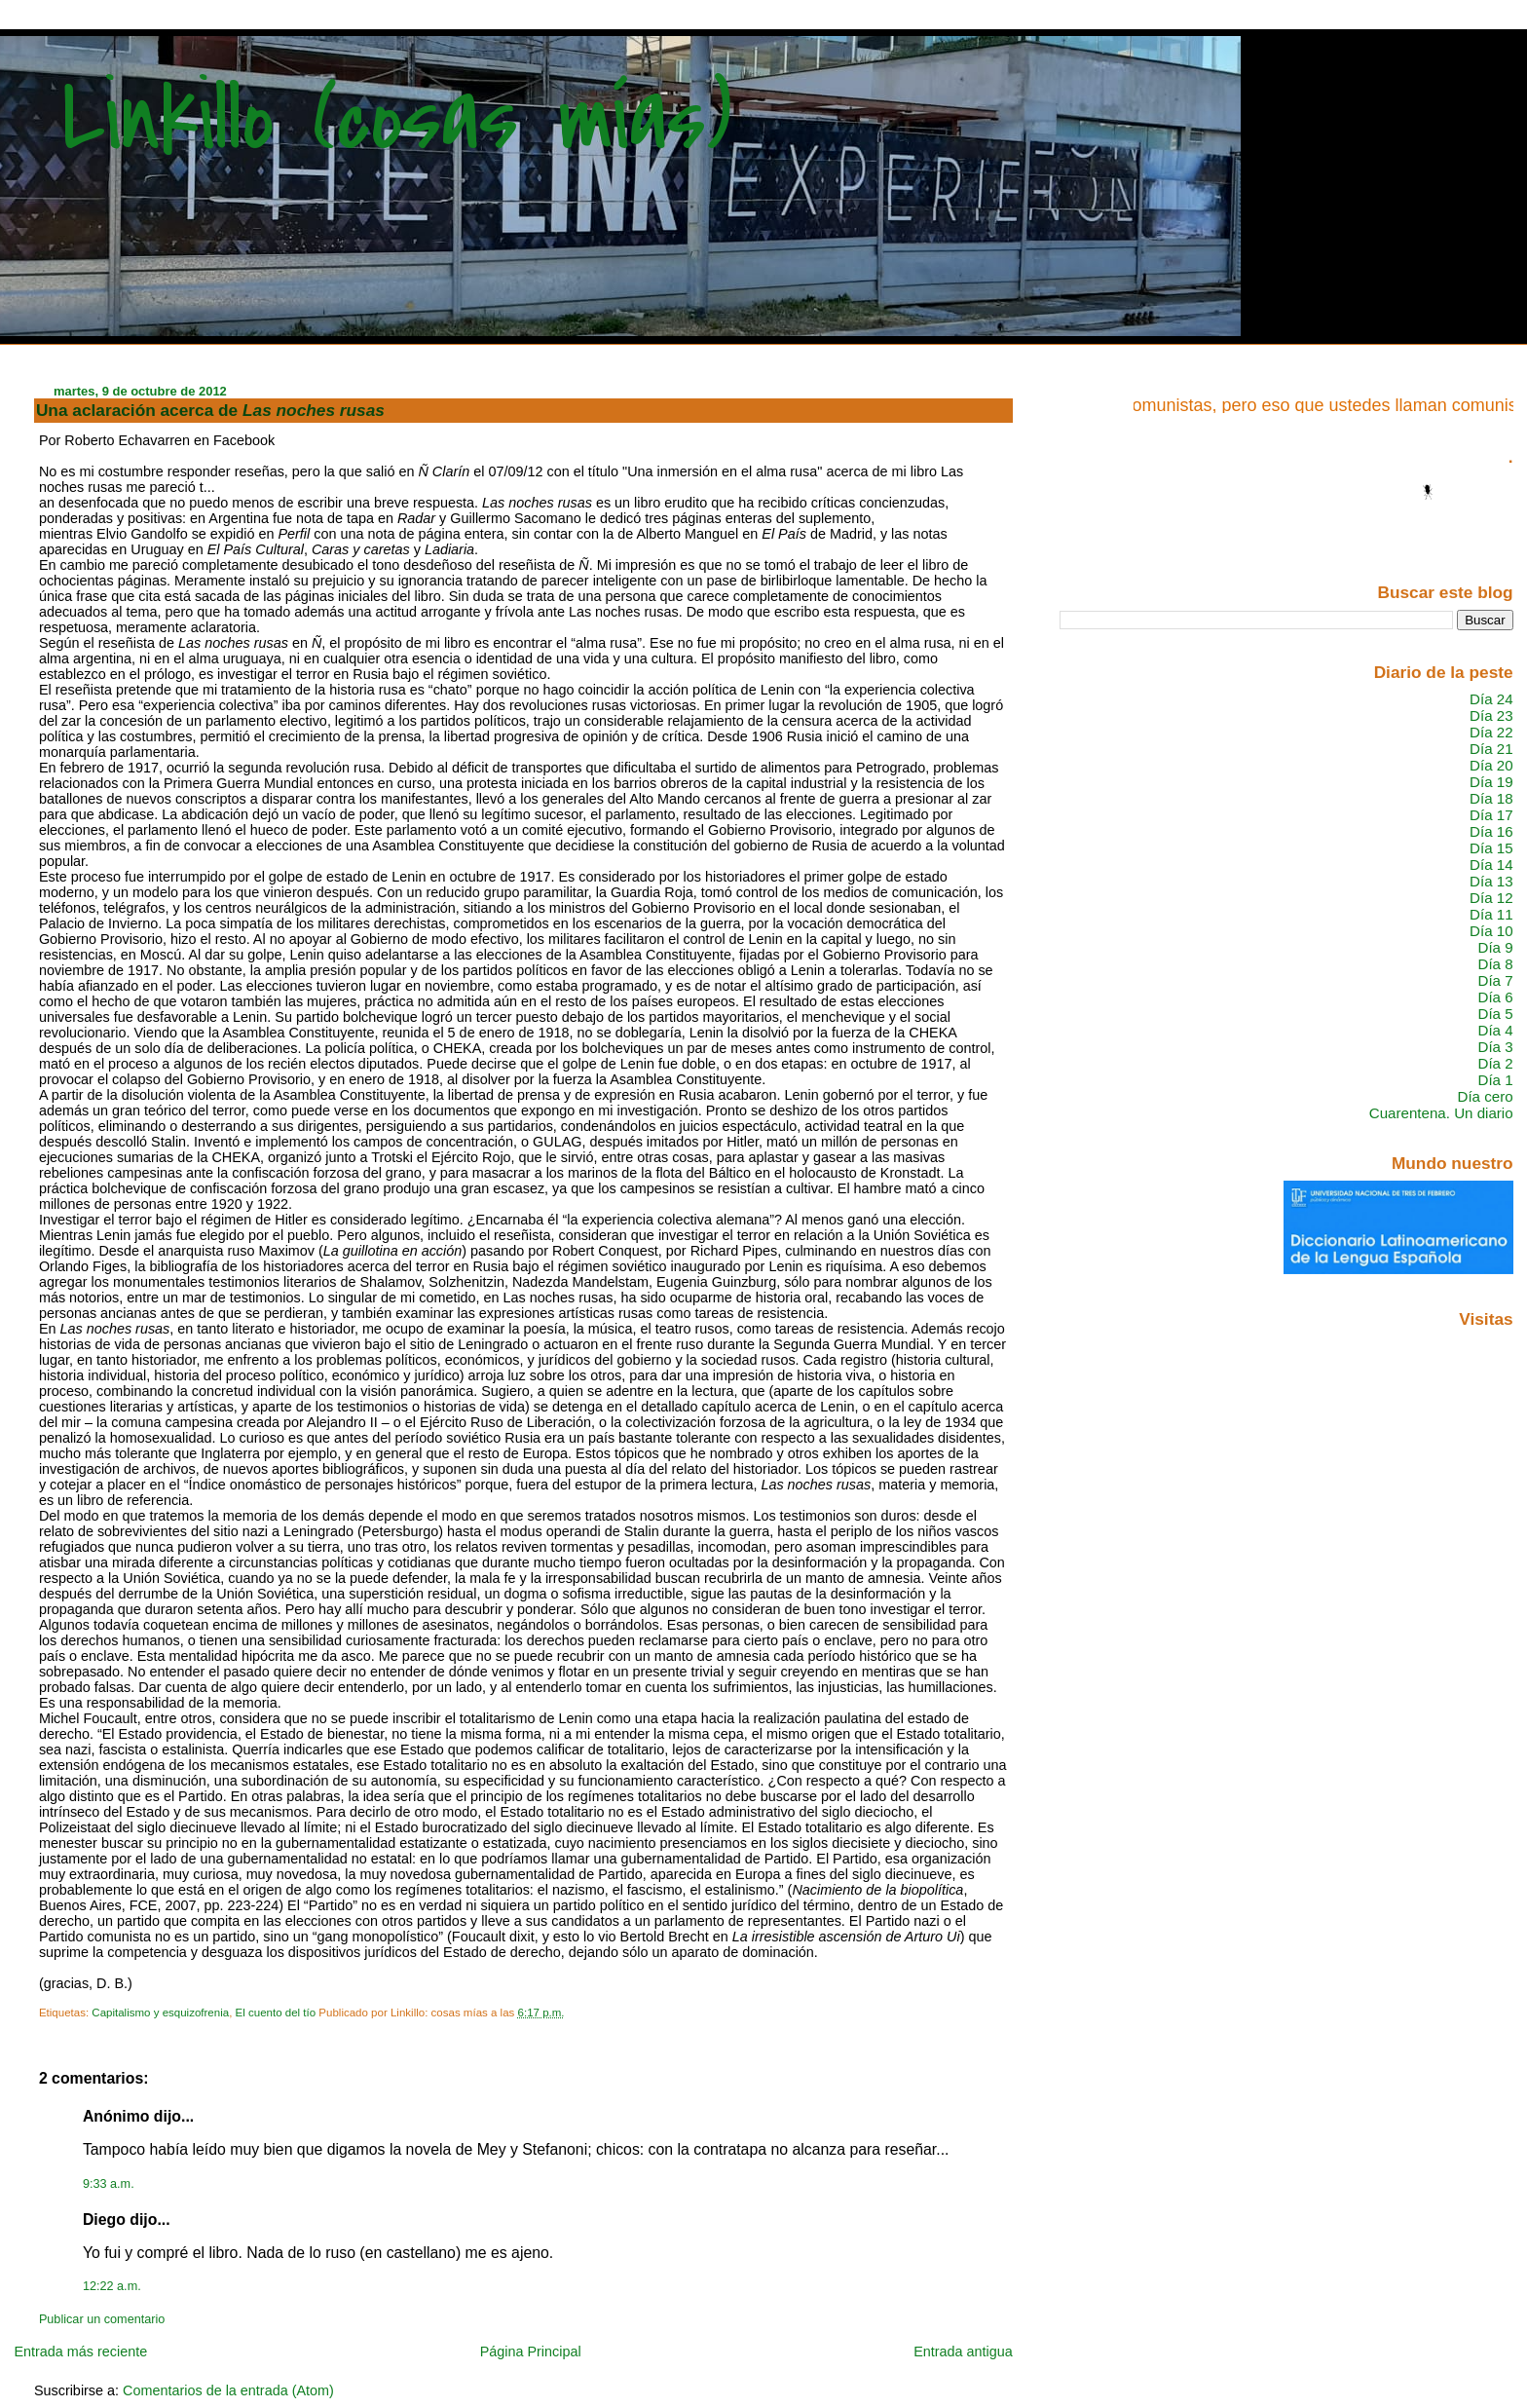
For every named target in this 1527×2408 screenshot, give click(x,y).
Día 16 (1491, 831)
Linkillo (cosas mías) (397, 119)
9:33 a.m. (108, 2184)
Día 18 (1491, 798)
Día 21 (1491, 748)
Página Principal (530, 2351)
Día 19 (1491, 781)
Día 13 (1491, 881)
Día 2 (1494, 1063)
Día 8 (1494, 964)
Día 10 (1491, 930)
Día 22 (1491, 732)
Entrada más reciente (80, 2351)
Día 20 (1491, 765)
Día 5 (1494, 1013)
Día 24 (1491, 699)
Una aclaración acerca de (210, 410)
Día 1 (1494, 1080)
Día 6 (1494, 997)
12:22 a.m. (112, 2286)
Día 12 (1491, 897)
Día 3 (1494, 1046)
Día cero (1485, 1096)
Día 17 (1491, 815)
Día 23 (1491, 715)
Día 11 (1491, 914)
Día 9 (1494, 947)
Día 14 (1491, 864)
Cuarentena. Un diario (1441, 1113)
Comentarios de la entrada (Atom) (228, 2390)
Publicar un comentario (102, 2319)
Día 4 (1494, 1030)
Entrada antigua (963, 2351)
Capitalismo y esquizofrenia (160, 2012)
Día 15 (1491, 848)
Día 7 (1494, 980)
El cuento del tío (276, 2012)
